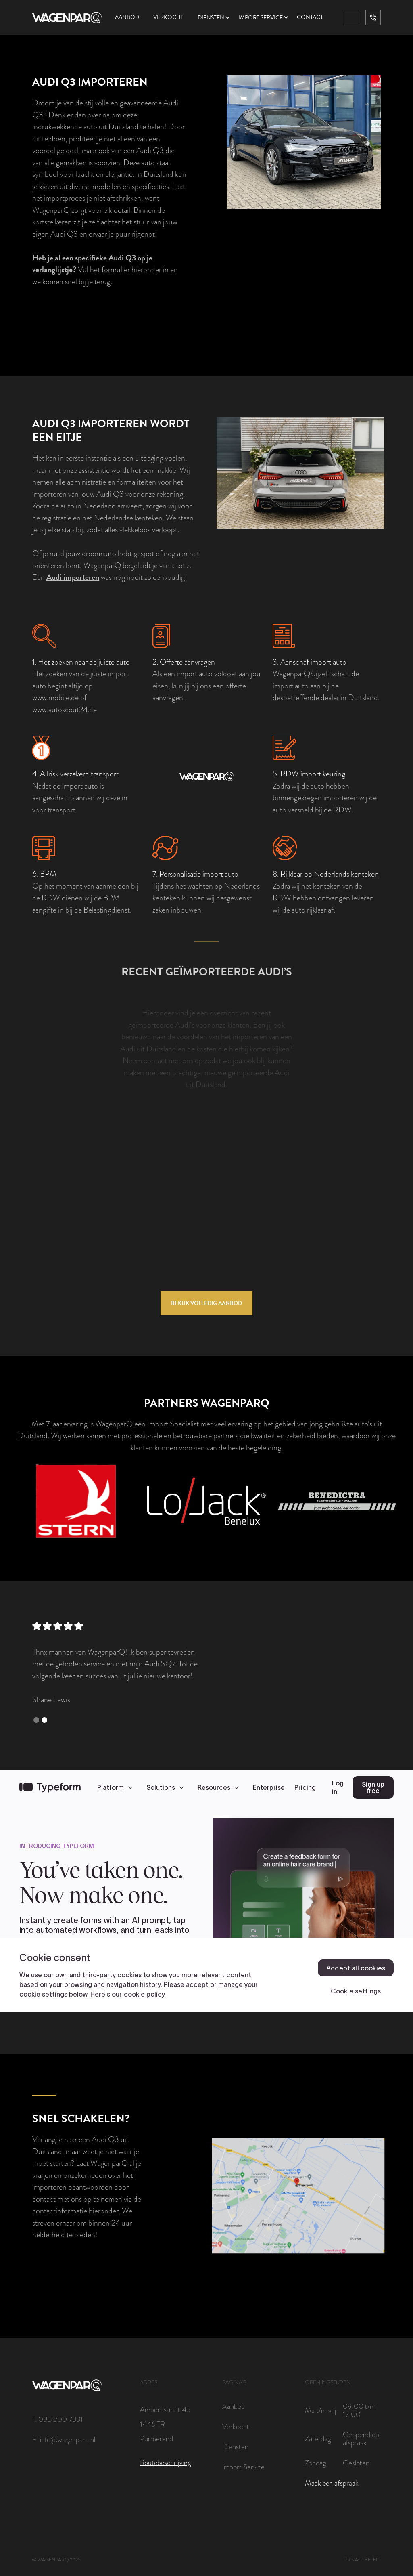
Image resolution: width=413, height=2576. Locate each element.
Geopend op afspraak (361, 2439)
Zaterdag (318, 2439)
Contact (310, 17)
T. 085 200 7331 (57, 2419)
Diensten (211, 17)
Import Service (243, 2467)
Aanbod (127, 17)
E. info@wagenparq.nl (63, 2439)
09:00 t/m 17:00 (359, 2410)
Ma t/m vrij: (321, 2410)
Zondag (315, 2463)
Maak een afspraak (332, 2483)
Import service (260, 17)
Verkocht (168, 17)
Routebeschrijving (165, 2463)
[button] (218, 17)
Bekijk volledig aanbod (206, 1303)
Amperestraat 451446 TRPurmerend (165, 2424)
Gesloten (356, 2463)
